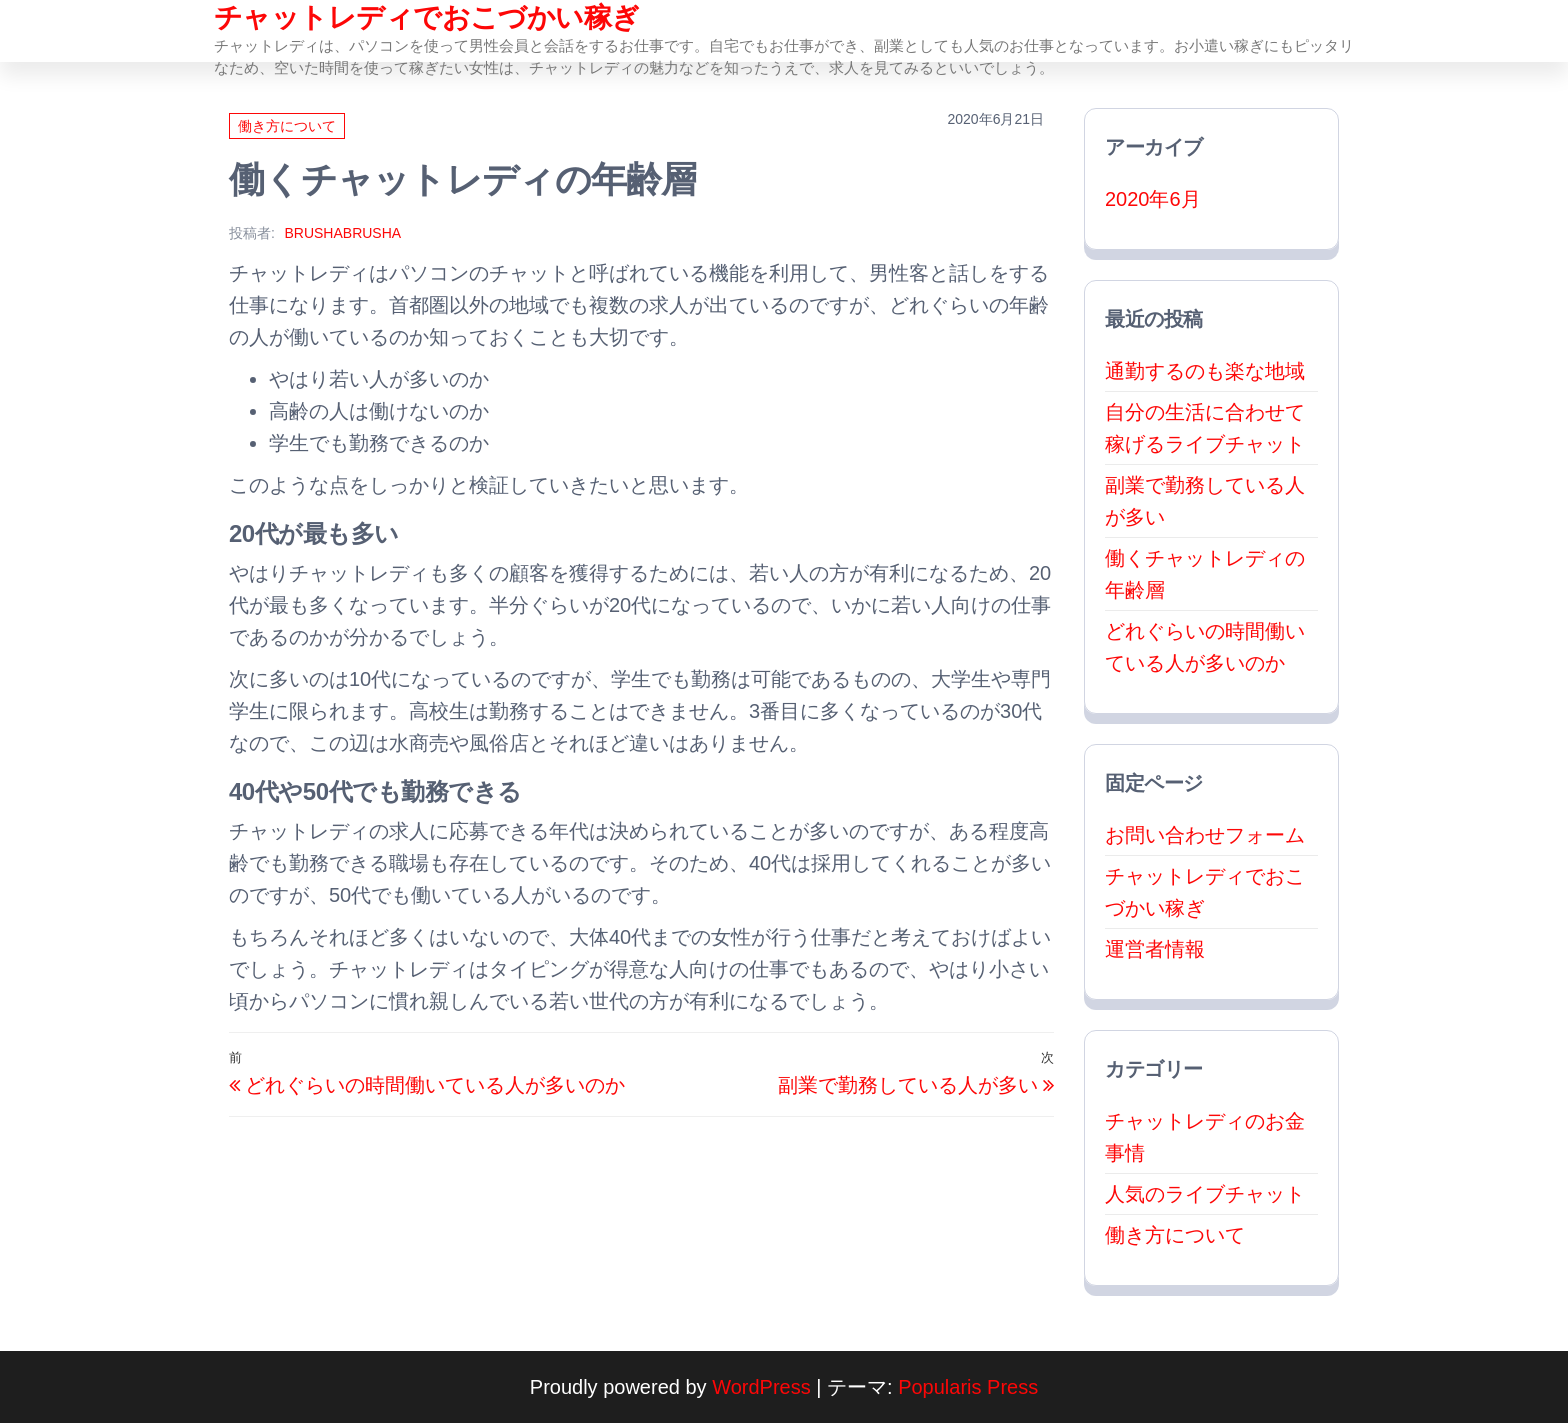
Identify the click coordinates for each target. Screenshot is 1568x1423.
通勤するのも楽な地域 (1205, 371)
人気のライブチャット (1205, 1194)
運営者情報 (1155, 949)
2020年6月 (1153, 199)
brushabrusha (342, 233)
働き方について (287, 126)
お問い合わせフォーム (1205, 835)
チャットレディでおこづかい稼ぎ (427, 17)
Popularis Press (968, 1387)
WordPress (761, 1387)
